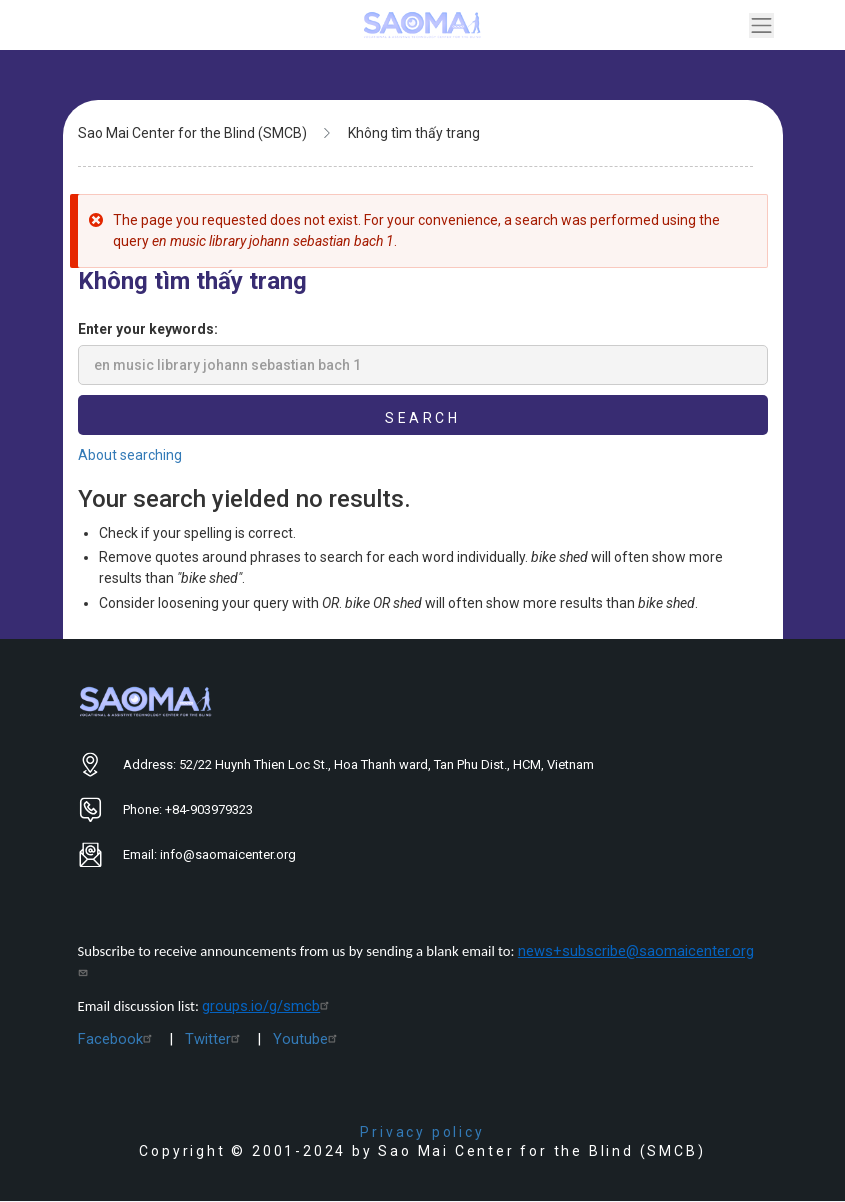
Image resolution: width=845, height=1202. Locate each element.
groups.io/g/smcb (268, 1006)
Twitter (215, 1039)
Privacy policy (422, 1132)
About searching (130, 455)
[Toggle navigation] (761, 25)
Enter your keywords (146, 329)
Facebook (117, 1039)
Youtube (307, 1039)
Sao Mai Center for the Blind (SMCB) (192, 133)
